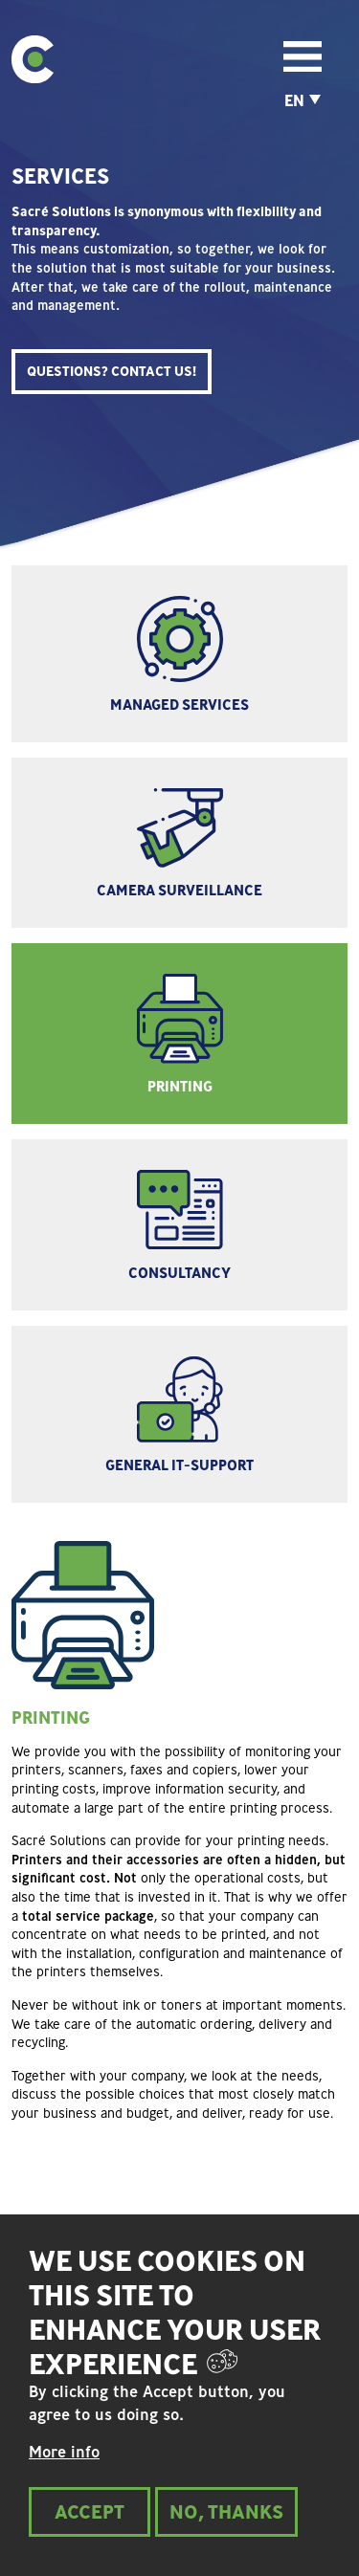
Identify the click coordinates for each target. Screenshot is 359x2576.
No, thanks (226, 2530)
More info (64, 2471)
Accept (89, 2530)
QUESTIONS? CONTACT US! (111, 371)
